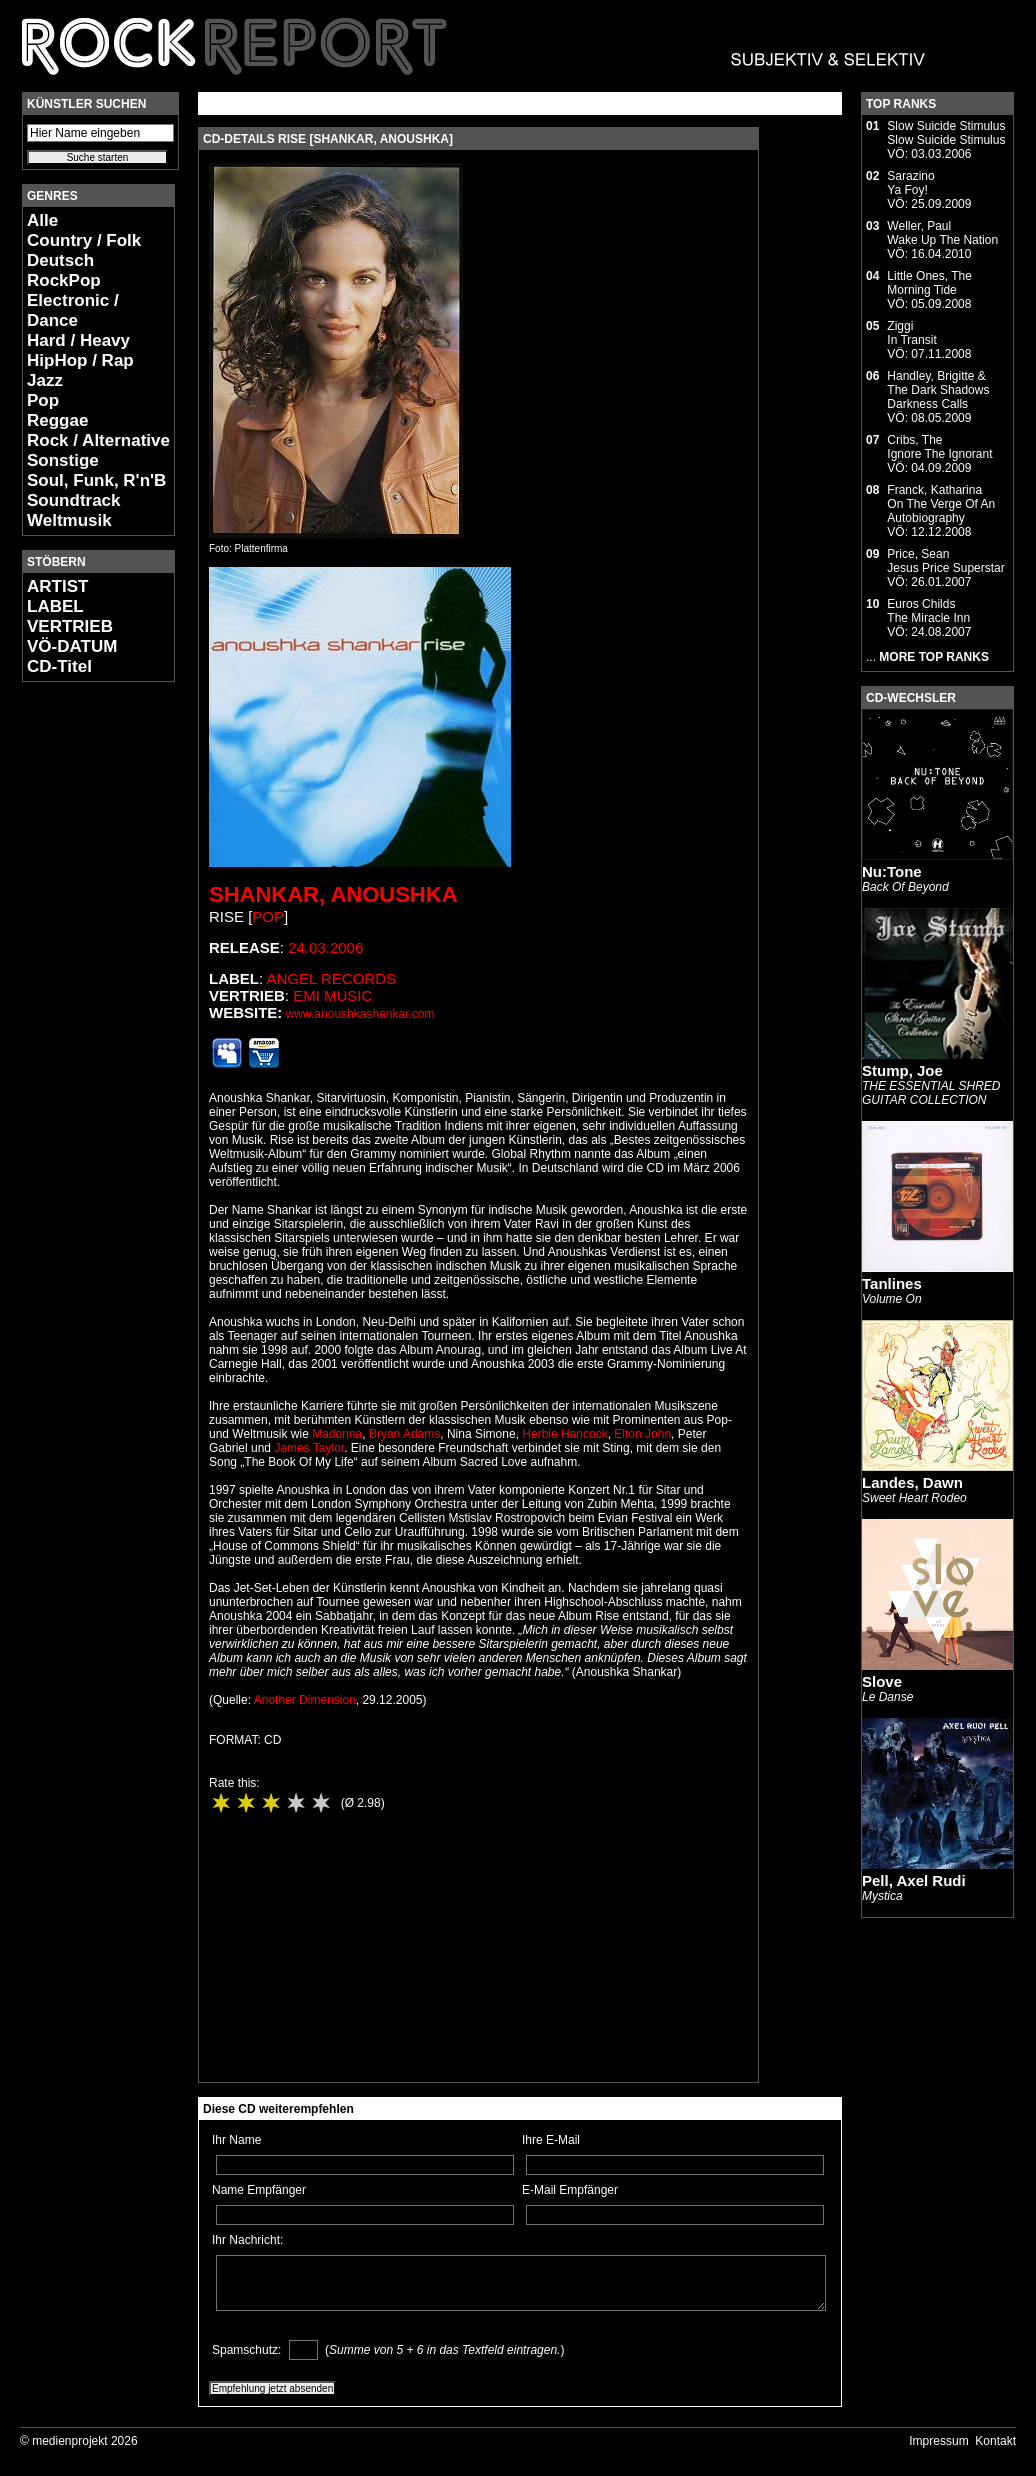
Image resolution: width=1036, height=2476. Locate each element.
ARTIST (57, 586)
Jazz (45, 380)
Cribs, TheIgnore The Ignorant (939, 447)
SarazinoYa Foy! (910, 183)
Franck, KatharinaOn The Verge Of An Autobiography (941, 504)
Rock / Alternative (98, 440)
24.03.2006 (325, 947)
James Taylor (309, 1448)
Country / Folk (84, 240)
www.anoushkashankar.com (360, 1014)
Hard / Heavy (78, 340)
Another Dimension (305, 1700)
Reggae (57, 420)
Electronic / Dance (73, 310)
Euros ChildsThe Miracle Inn (928, 611)
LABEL (55, 606)
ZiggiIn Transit (911, 333)
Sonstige (63, 460)
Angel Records (331, 978)
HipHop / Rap (80, 360)
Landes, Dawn (912, 1482)
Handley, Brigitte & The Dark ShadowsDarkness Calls (938, 390)
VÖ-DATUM (72, 646)
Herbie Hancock (564, 1434)
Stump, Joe (902, 1070)
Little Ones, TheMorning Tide (929, 283)
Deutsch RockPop (64, 270)
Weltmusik (69, 520)
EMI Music (332, 995)
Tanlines (892, 1283)
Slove (882, 1681)
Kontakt (995, 2441)
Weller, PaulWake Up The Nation (942, 233)
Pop (43, 400)
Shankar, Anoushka (333, 894)
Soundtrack (74, 500)
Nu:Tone (892, 871)
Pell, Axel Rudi (914, 1880)
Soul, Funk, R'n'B (96, 480)
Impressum (938, 2441)
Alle (42, 220)
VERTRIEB (70, 626)
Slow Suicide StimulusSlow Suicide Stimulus (946, 133)
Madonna (337, 1434)
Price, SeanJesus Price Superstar (945, 561)
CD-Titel (59, 666)
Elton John (642, 1434)
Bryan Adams (404, 1434)
